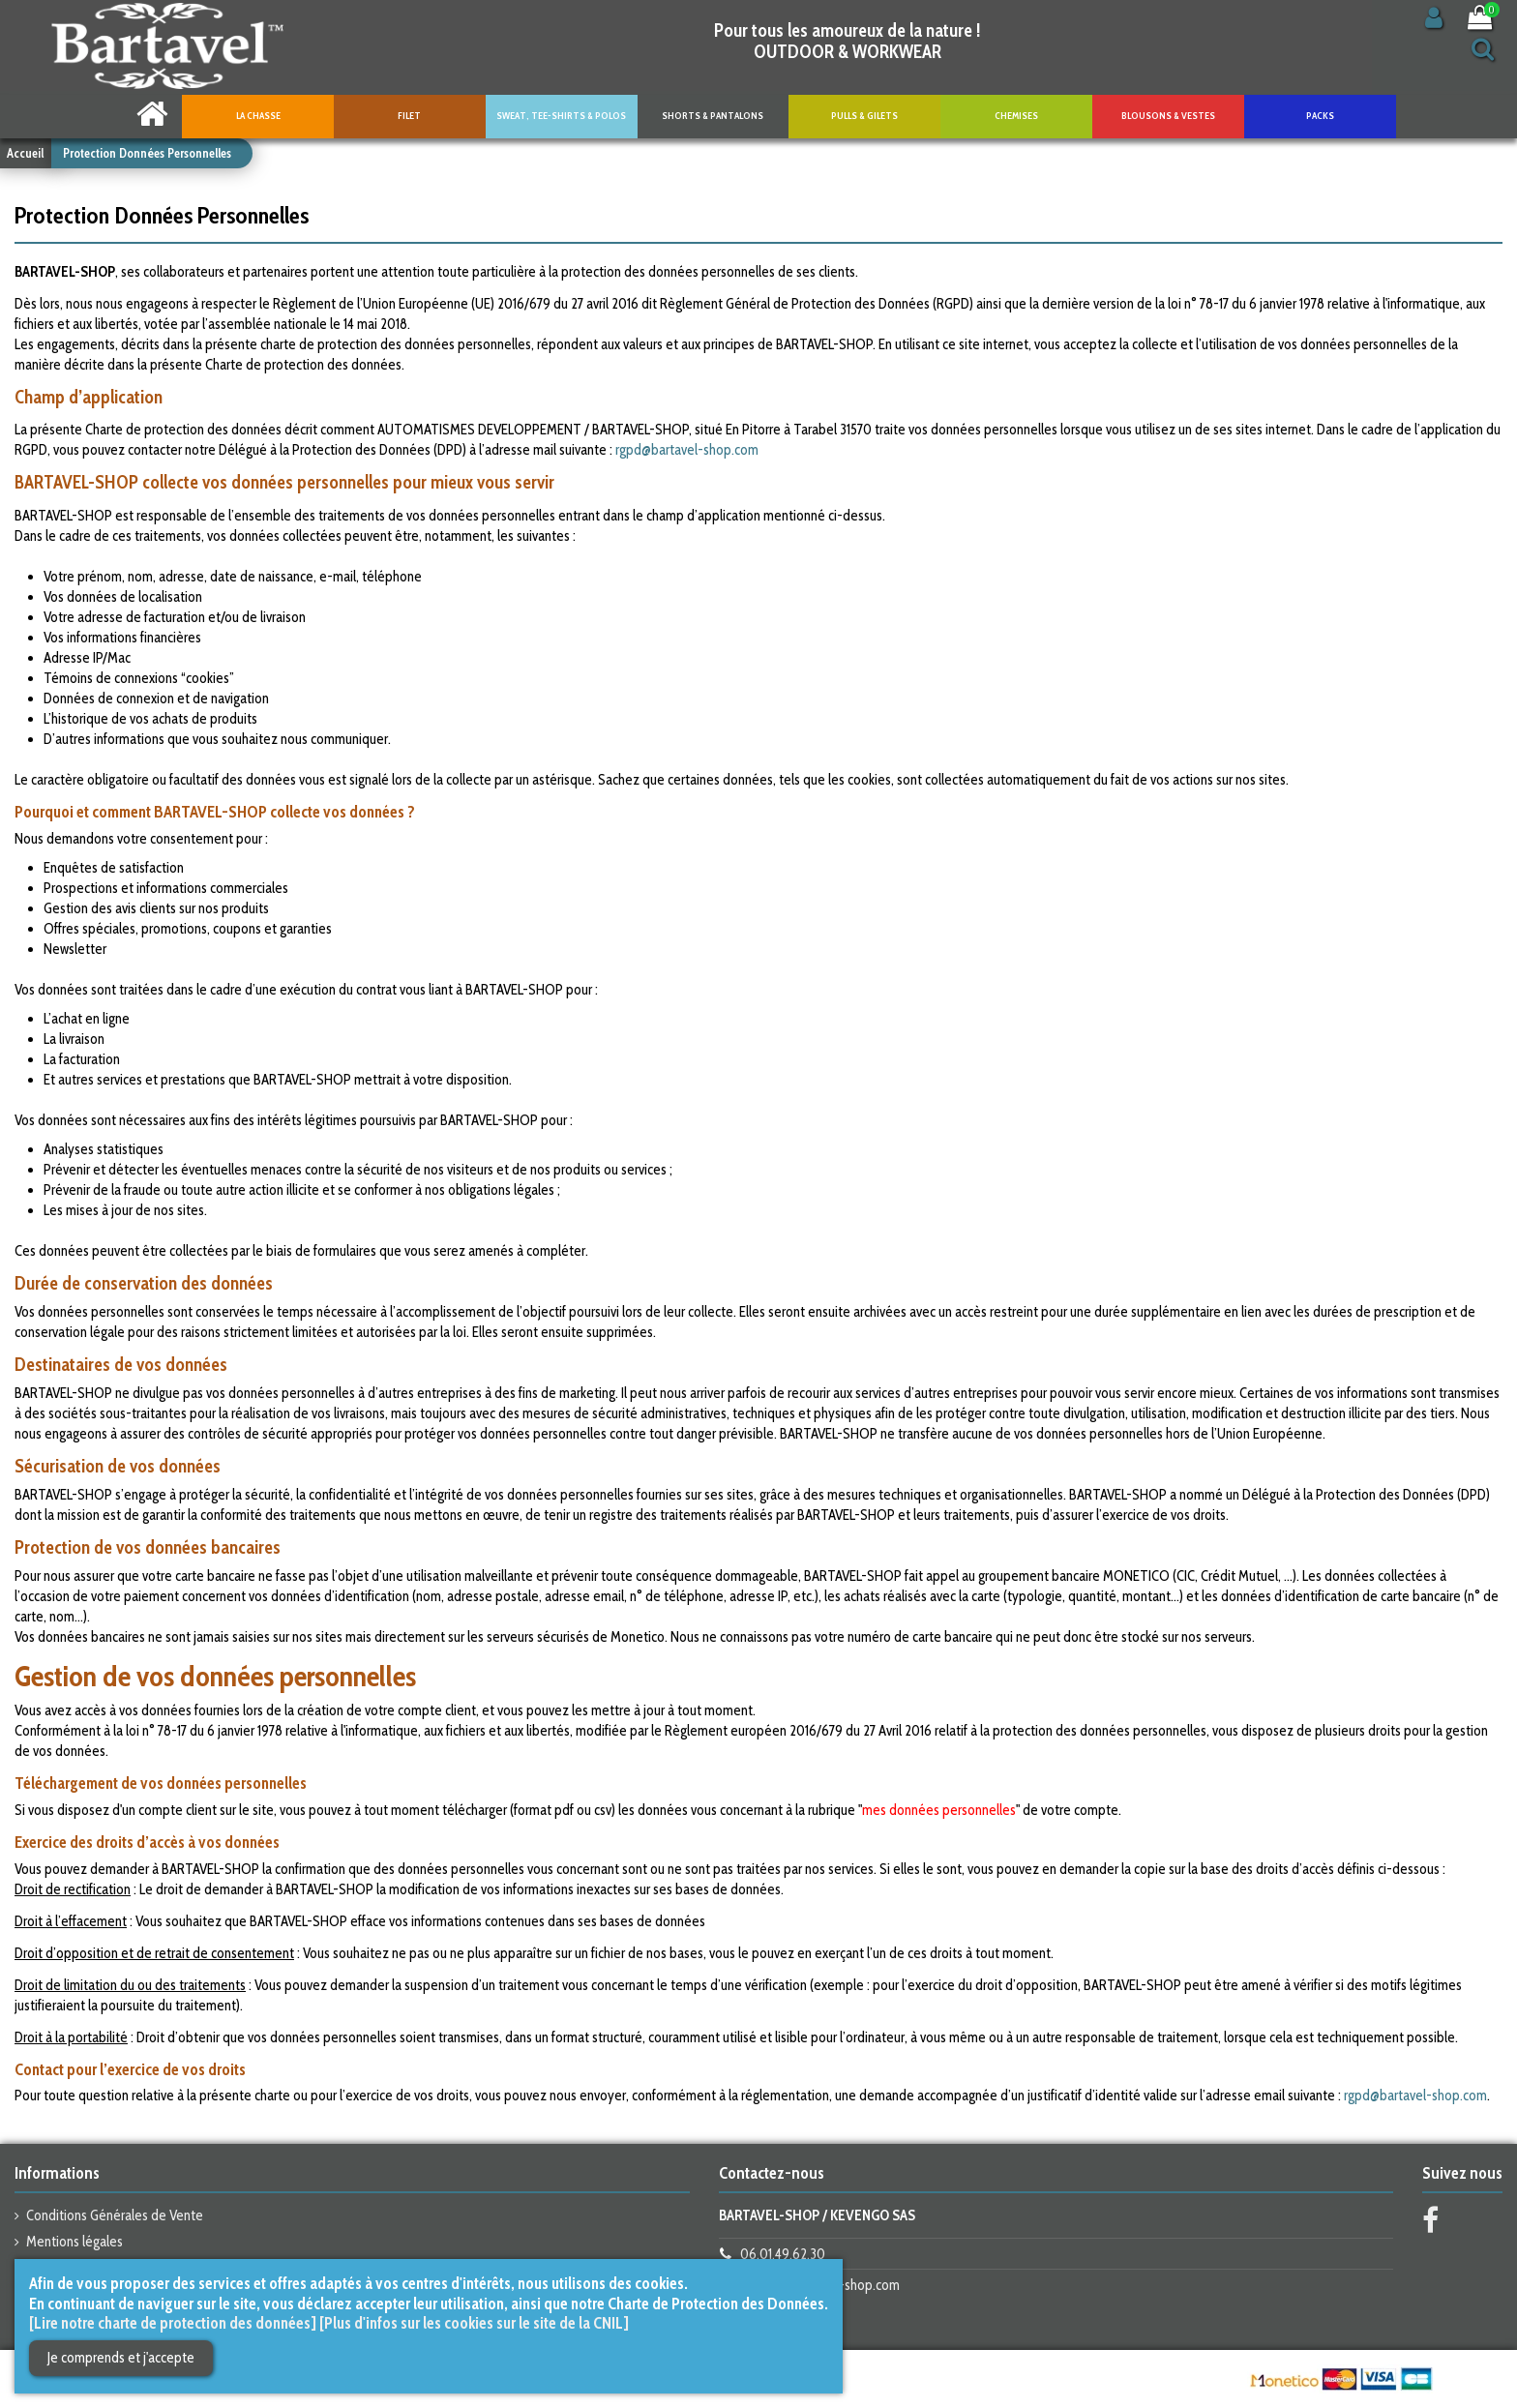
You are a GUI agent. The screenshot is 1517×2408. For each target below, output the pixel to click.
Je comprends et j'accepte (120, 2357)
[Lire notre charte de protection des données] (172, 2323)
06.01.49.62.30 (782, 2254)
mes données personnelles (939, 1810)
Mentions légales (74, 2241)
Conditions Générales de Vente (114, 2215)
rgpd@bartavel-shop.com (686, 450)
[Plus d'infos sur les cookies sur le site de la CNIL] (474, 2323)
